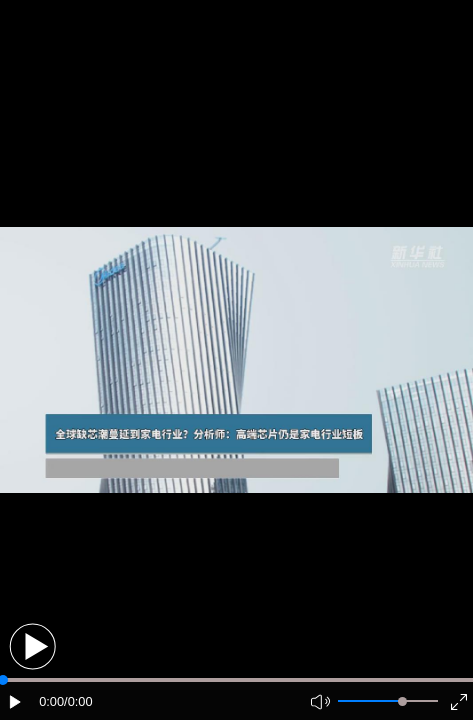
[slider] (402, 701)
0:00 (51, 701)
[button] (32, 646)
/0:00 (78, 701)
